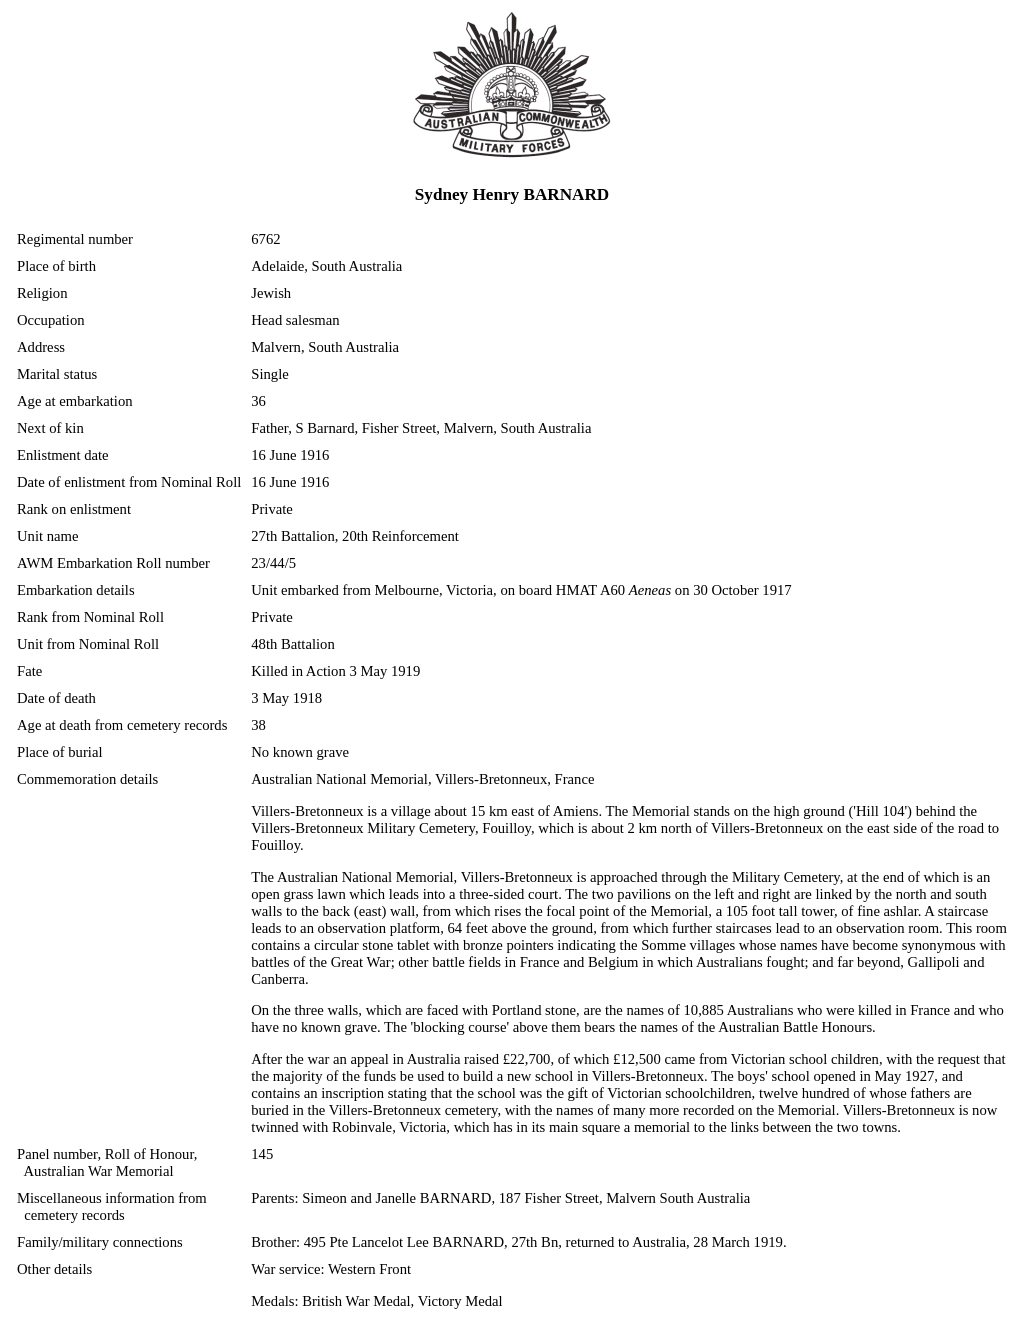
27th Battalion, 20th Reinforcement (355, 536)
